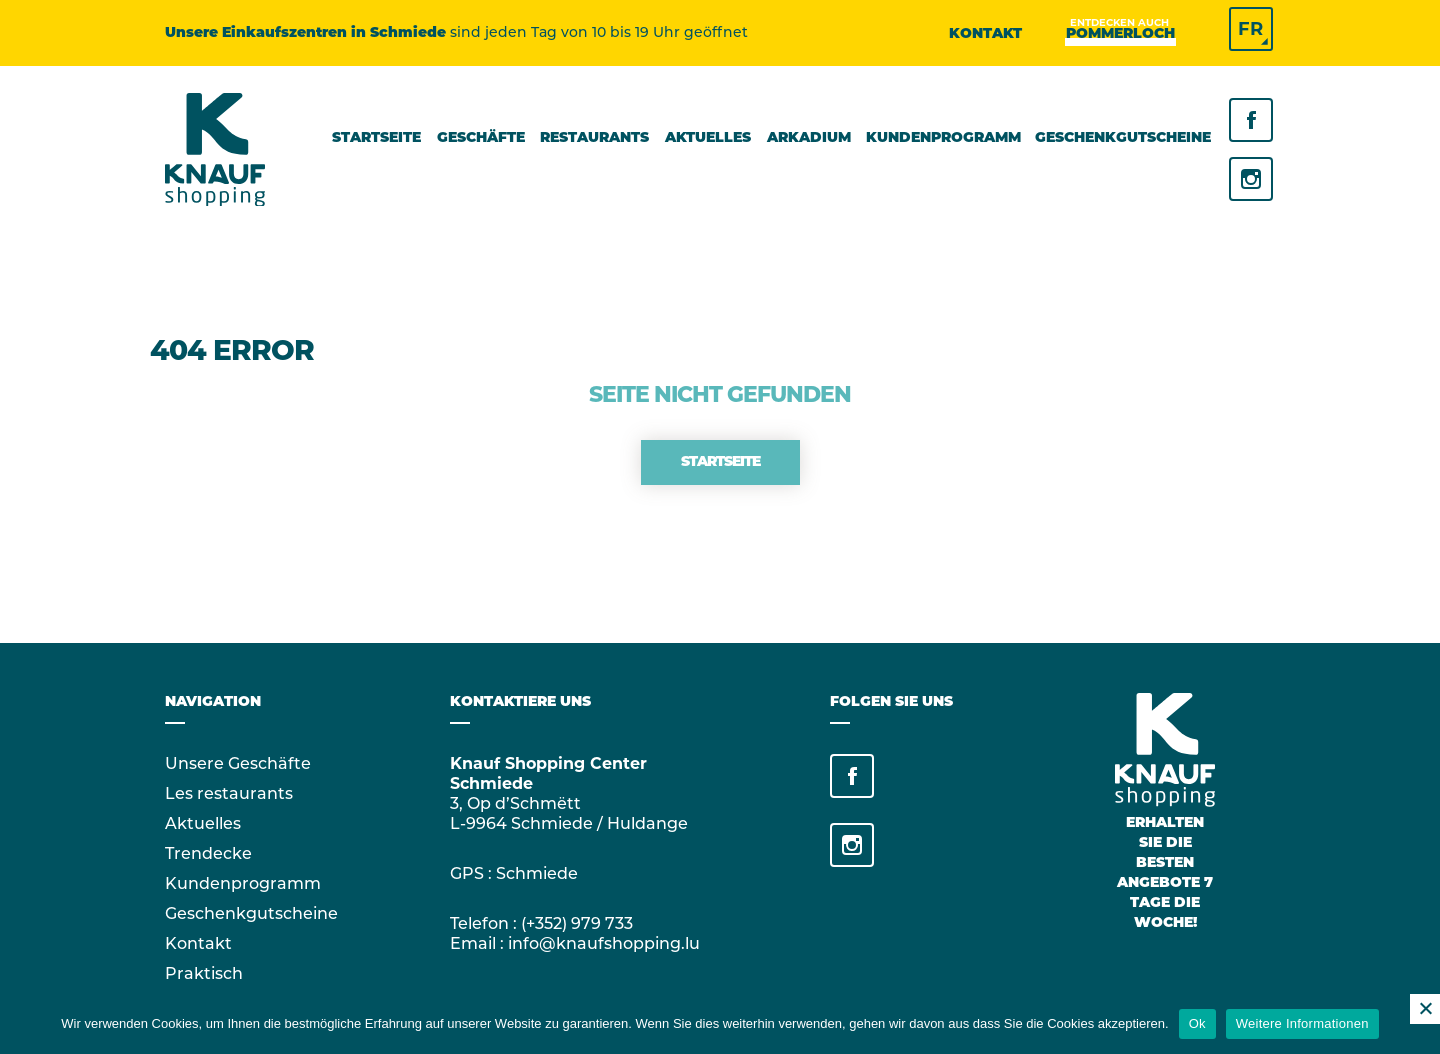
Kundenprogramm (243, 883)
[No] (1425, 1009)
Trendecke (208, 853)
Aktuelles (203, 823)
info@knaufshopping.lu (604, 943)
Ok (1197, 1023)
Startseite (720, 462)
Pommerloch (1120, 33)
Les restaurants (229, 793)
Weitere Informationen (1302, 1023)
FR (1250, 29)
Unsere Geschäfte (238, 763)
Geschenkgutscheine (251, 913)
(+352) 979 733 (577, 923)
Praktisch (204, 973)
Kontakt (985, 34)
